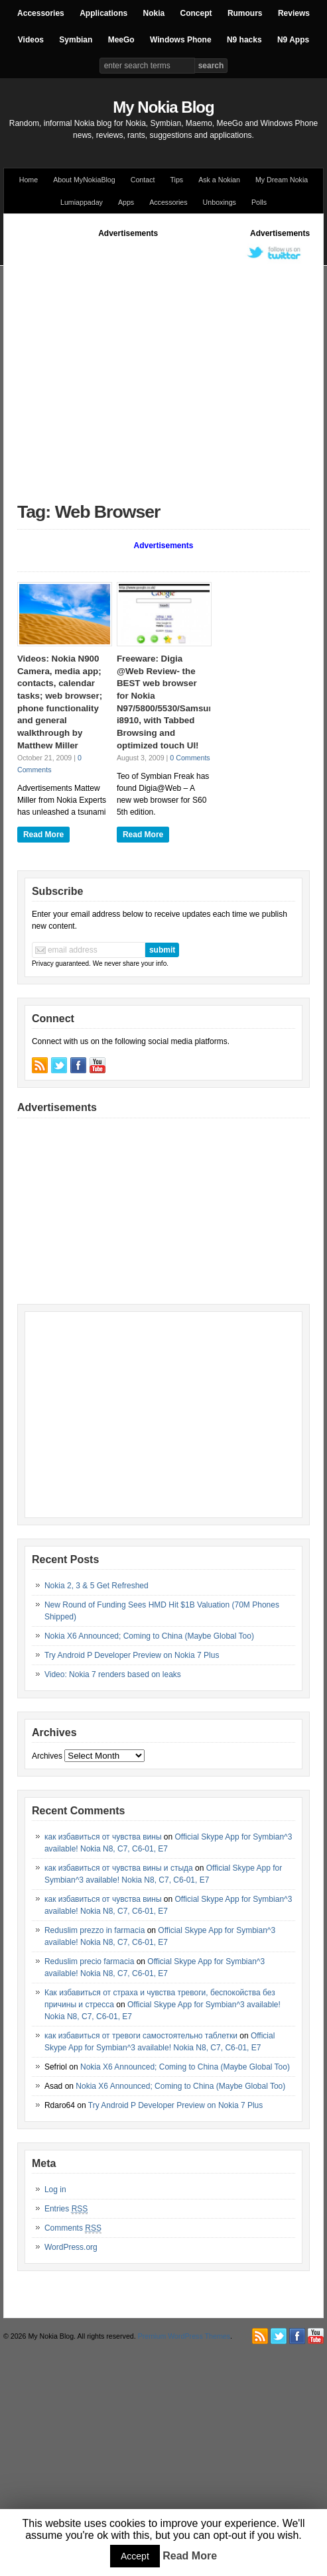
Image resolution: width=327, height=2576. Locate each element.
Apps (126, 202)
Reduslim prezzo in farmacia (94, 1930)
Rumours (245, 13)
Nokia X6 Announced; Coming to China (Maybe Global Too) (149, 1636)
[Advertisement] (125, 363)
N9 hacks (244, 39)
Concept (196, 13)
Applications (103, 13)
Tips (176, 180)
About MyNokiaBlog (84, 180)
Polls (259, 202)
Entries (66, 2209)
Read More (43, 834)
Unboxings (219, 202)
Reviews (294, 13)
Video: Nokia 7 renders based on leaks (112, 1674)
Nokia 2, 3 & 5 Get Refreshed (96, 1585)
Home (28, 180)
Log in (55, 2189)
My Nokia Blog (163, 107)
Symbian (75, 39)
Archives (47, 1756)
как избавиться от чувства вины (103, 1837)
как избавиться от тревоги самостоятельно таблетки (140, 2035)
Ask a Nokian (219, 180)
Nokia (154, 13)
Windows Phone (181, 39)
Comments (72, 2228)
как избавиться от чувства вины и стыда (118, 1868)
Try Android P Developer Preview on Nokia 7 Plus (131, 1655)
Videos (31, 39)
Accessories (40, 13)
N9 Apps (293, 39)
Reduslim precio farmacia (89, 1961)
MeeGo (121, 39)
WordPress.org (71, 2247)
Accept (135, 2556)
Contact (143, 180)
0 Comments (190, 758)
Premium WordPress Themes (184, 2336)
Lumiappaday (81, 202)
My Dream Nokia (281, 180)
